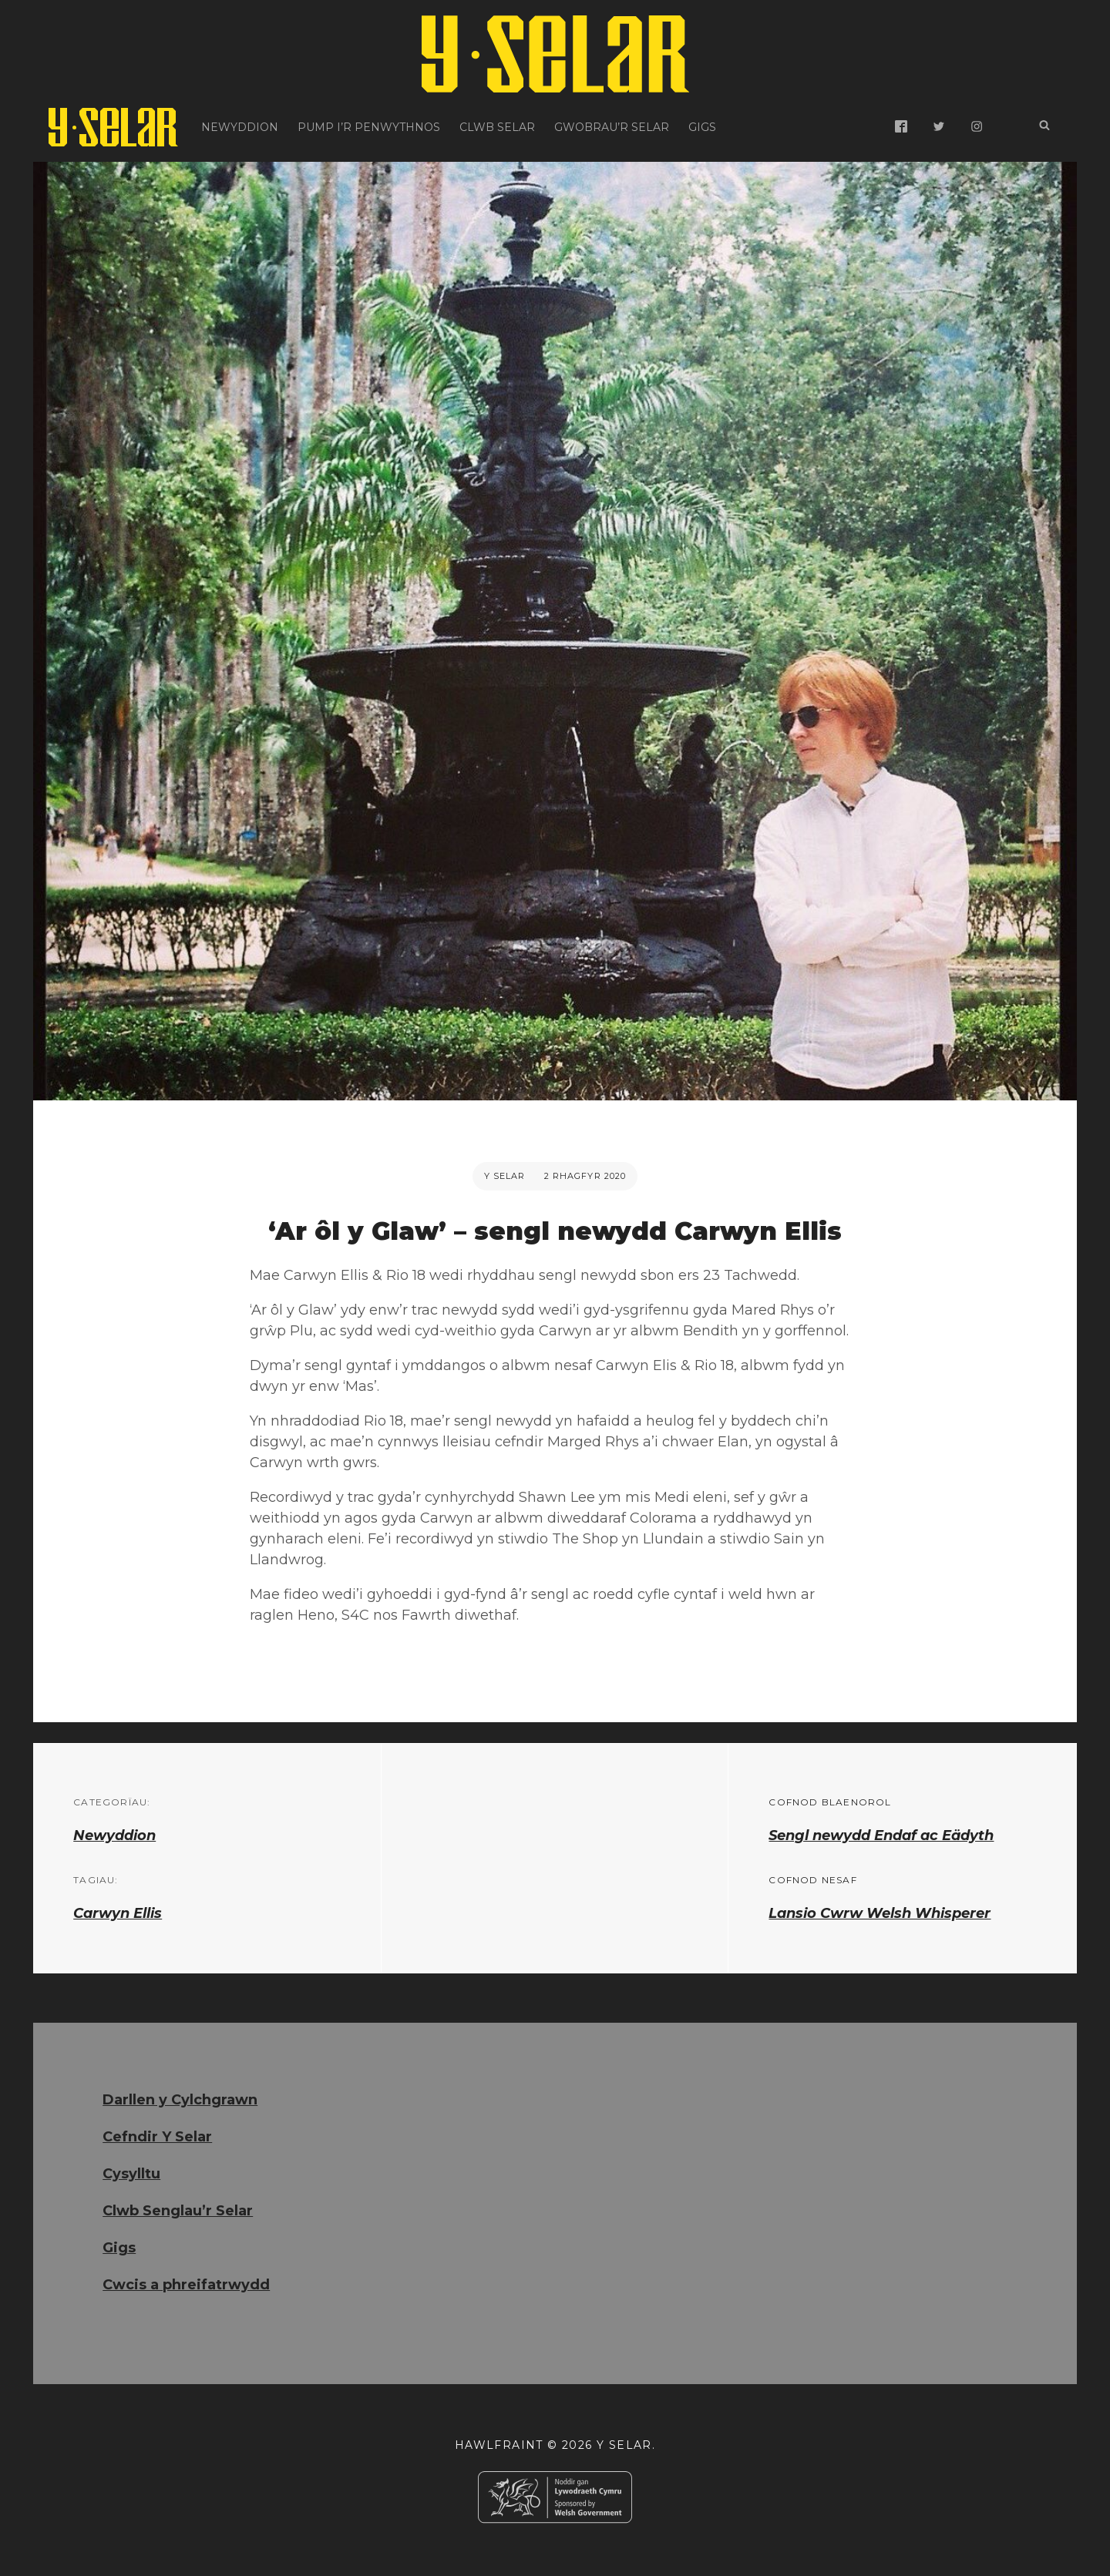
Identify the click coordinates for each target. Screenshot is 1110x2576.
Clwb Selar (497, 127)
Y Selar (505, 1175)
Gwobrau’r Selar (611, 127)
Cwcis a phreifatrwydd (186, 2284)
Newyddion (239, 127)
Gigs (702, 127)
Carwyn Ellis (117, 1913)
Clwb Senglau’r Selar (178, 2210)
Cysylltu (131, 2173)
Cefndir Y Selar (157, 2136)
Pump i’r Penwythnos (369, 127)
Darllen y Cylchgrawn (180, 2099)
